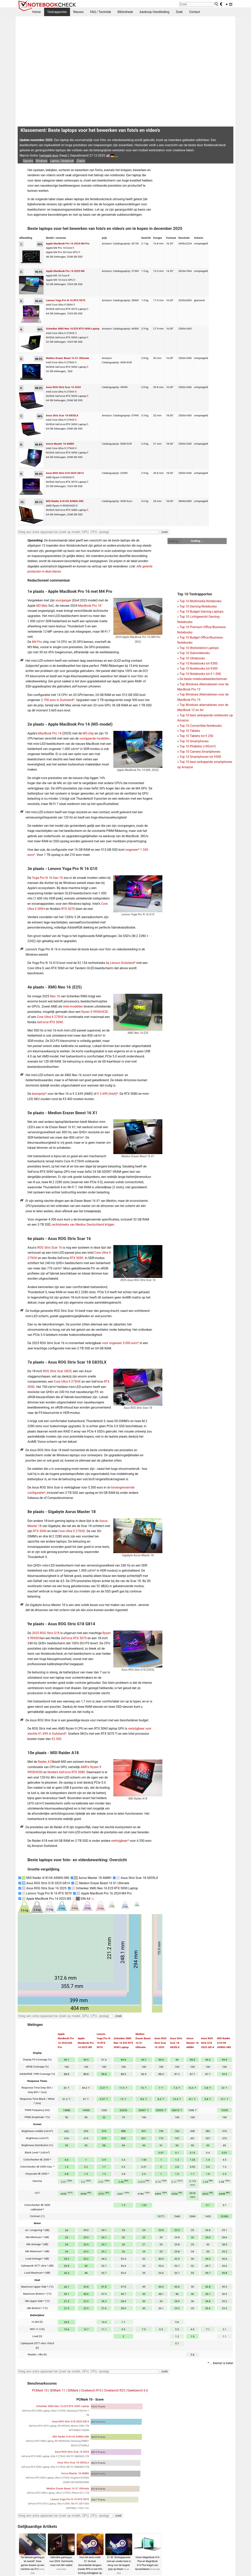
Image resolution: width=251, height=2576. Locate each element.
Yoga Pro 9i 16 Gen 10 (47, 878)
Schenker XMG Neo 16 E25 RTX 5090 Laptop (104, 1888)
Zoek (179, 12)
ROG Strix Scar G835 (57, 1371)
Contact (194, 12)
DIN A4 (83, 1899)
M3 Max (42, 606)
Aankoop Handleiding (154, 12)
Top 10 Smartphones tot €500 (199, 757)
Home (36, 12)
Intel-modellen (73, 1006)
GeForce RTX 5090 (50, 1022)
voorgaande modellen (94, 738)
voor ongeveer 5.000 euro (119, 1343)
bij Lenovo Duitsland (120, 963)
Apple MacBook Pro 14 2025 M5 (46, 1899)
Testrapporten (57, 12)
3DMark (72, 2390)
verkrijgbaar (119, 1841)
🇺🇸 (108, 155)
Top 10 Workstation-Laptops (199, 648)
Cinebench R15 (91, 2390)
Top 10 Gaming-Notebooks (198, 606)
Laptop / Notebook (62, 160)
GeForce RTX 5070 (74, 1638)
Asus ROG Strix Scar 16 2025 (44, 1888)
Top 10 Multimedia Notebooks (200, 601)
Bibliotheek (125, 12)
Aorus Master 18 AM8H (92, 1878)
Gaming (28, 160)
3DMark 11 (57, 2390)
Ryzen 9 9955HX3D (94, 1012)
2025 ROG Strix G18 (46, 1633)
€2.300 (56, 1739)
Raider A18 (45, 1762)
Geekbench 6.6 (137, 2390)
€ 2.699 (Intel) (107, 1094)
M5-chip (88, 733)
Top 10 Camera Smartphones (199, 751)
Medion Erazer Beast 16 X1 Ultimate (102, 1883)
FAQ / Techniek (100, 12)
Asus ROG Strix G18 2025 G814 (46, 1883)
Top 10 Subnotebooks (194, 653)
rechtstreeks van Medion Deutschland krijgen (83, 1224)
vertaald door (49, 155)
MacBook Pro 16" (90, 606)
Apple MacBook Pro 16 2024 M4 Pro (104, 1893)
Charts (81, 160)
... (116, 155)
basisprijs (38, 1094)
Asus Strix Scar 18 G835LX (137, 1878)
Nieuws (78, 12)
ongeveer (131, 850)
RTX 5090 (76, 1258)
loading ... (174, 541)
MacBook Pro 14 (49, 733)
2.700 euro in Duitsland (57, 700)
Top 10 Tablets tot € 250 (196, 736)
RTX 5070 (68, 909)
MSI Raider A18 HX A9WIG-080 (45, 1878)
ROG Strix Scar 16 (49, 1247)
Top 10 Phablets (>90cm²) (197, 746)
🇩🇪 (113, 155)
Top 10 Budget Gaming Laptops (200, 611)
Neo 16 (55, 996)
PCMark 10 (40, 2390)
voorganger (63, 600)
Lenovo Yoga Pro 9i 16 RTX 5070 (47, 1893)
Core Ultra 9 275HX (50, 1017)
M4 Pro (37, 642)
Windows (41, 160)
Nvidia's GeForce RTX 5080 (66, 1772)
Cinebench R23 (114, 2390)
